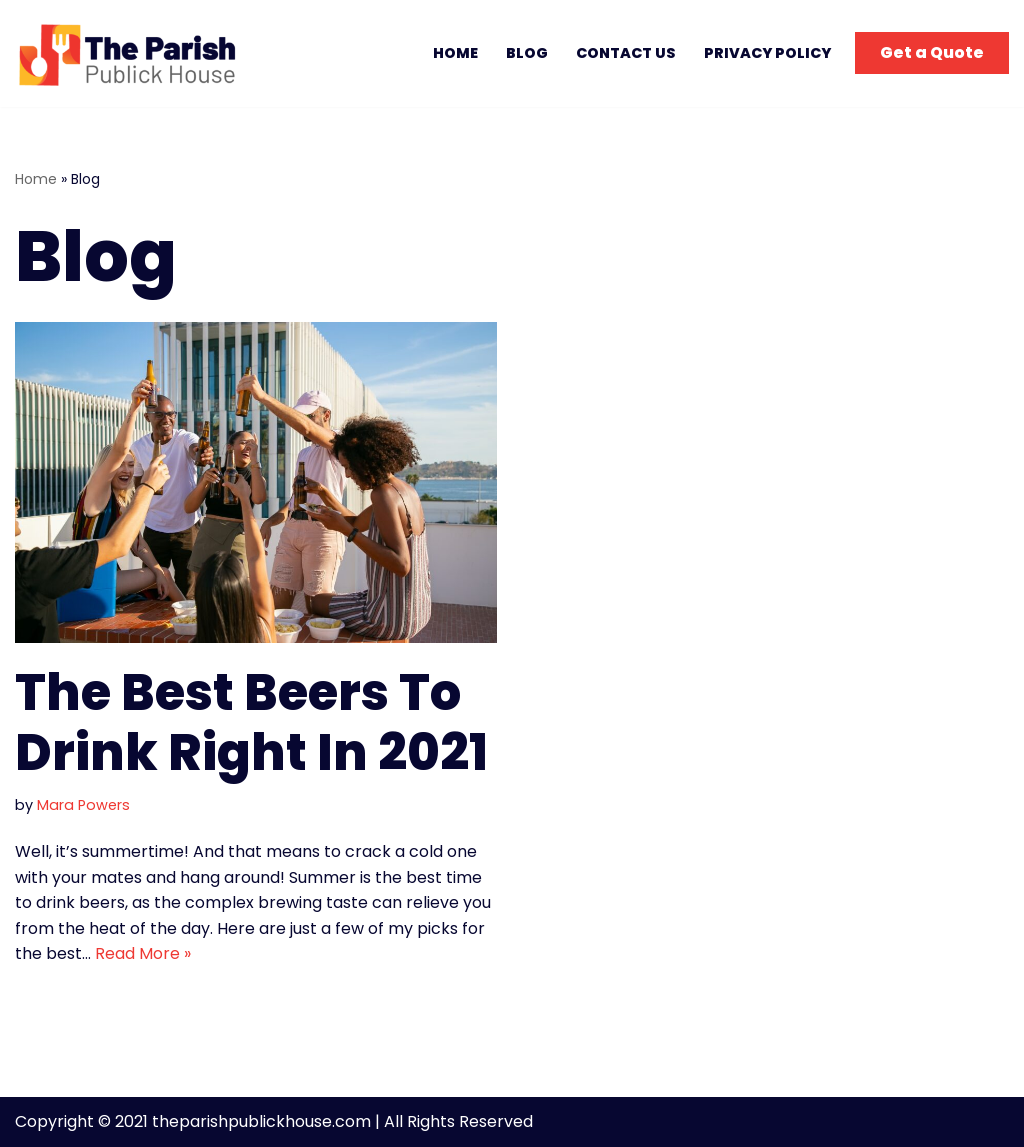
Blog (527, 53)
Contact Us (626, 53)
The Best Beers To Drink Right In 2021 (251, 723)
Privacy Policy (767, 53)
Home (455, 53)
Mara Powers (83, 805)
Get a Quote (932, 52)
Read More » (143, 953)
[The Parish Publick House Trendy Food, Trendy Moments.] (133, 53)
